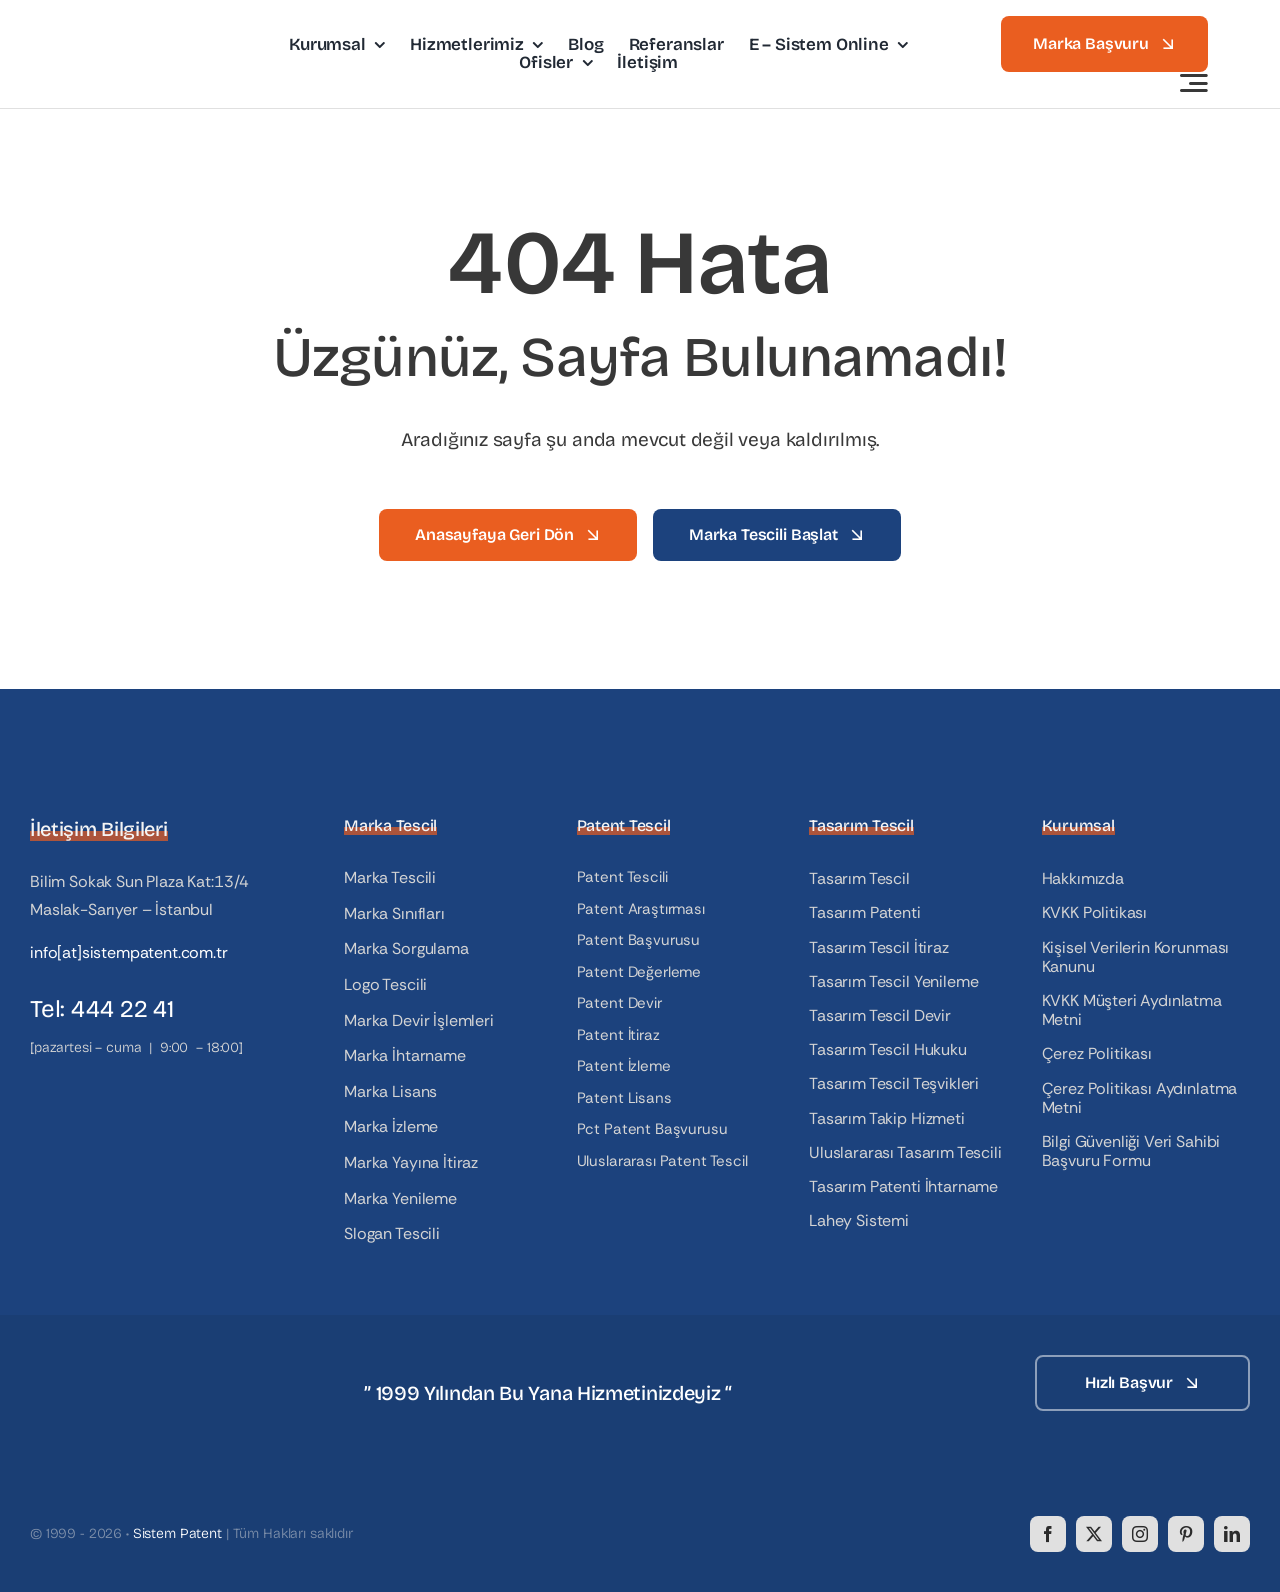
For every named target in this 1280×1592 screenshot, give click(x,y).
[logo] (142, 32)
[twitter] (1094, 1534)
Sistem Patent (177, 1533)
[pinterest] (1186, 1534)
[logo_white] (130, 1362)
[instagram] (1140, 1534)
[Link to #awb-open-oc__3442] (1194, 83)
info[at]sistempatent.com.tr (129, 952)
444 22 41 (122, 1009)
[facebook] (1048, 1534)
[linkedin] (1232, 1534)
